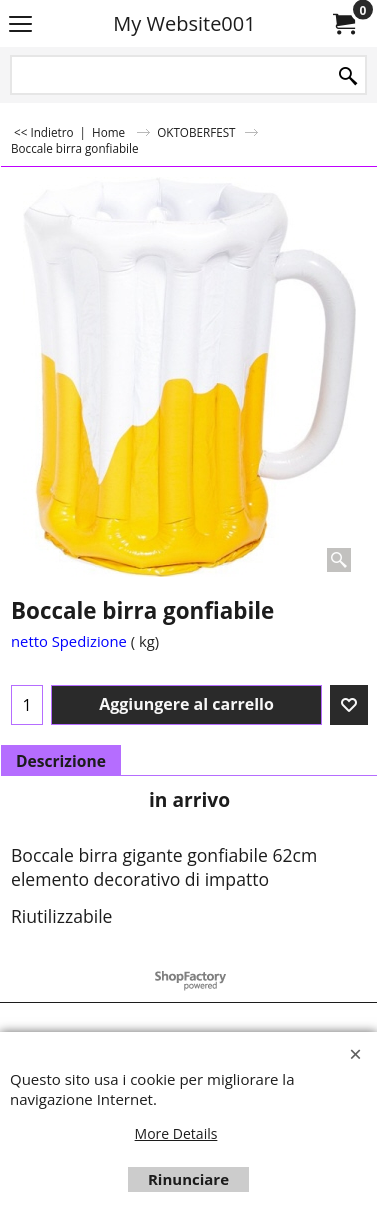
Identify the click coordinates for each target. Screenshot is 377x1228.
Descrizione (61, 761)
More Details (176, 1133)
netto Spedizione (69, 641)
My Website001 (184, 23)
